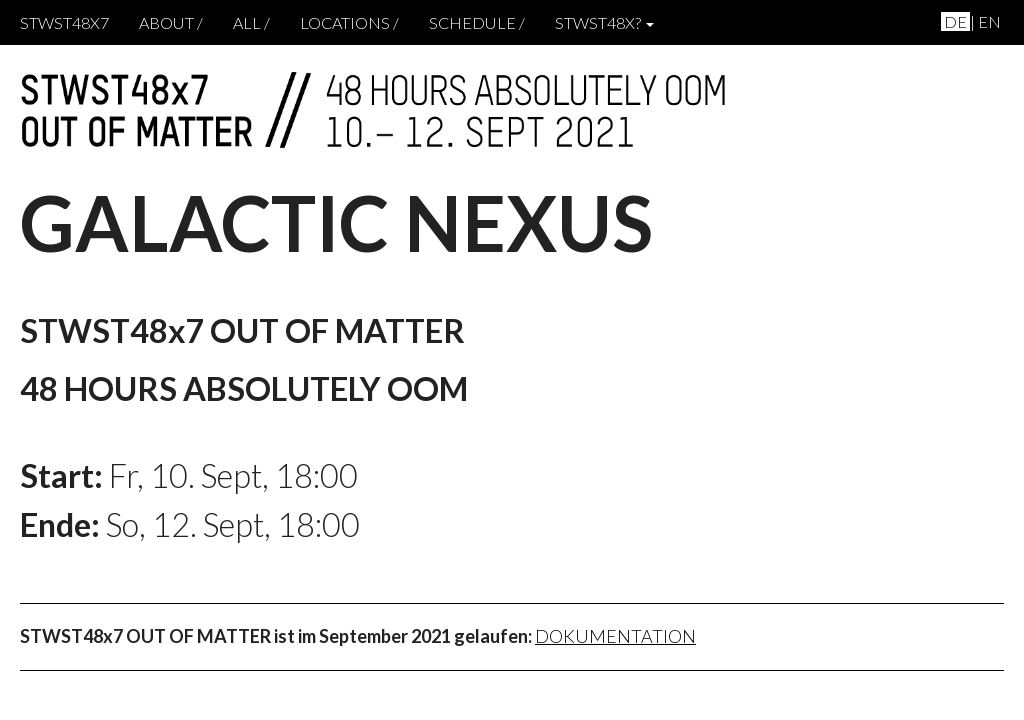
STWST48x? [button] (604, 22)
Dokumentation (615, 636)
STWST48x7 (64, 22)
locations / (349, 22)
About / (171, 22)
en (989, 21)
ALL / (251, 22)
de (955, 21)
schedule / (477, 22)
